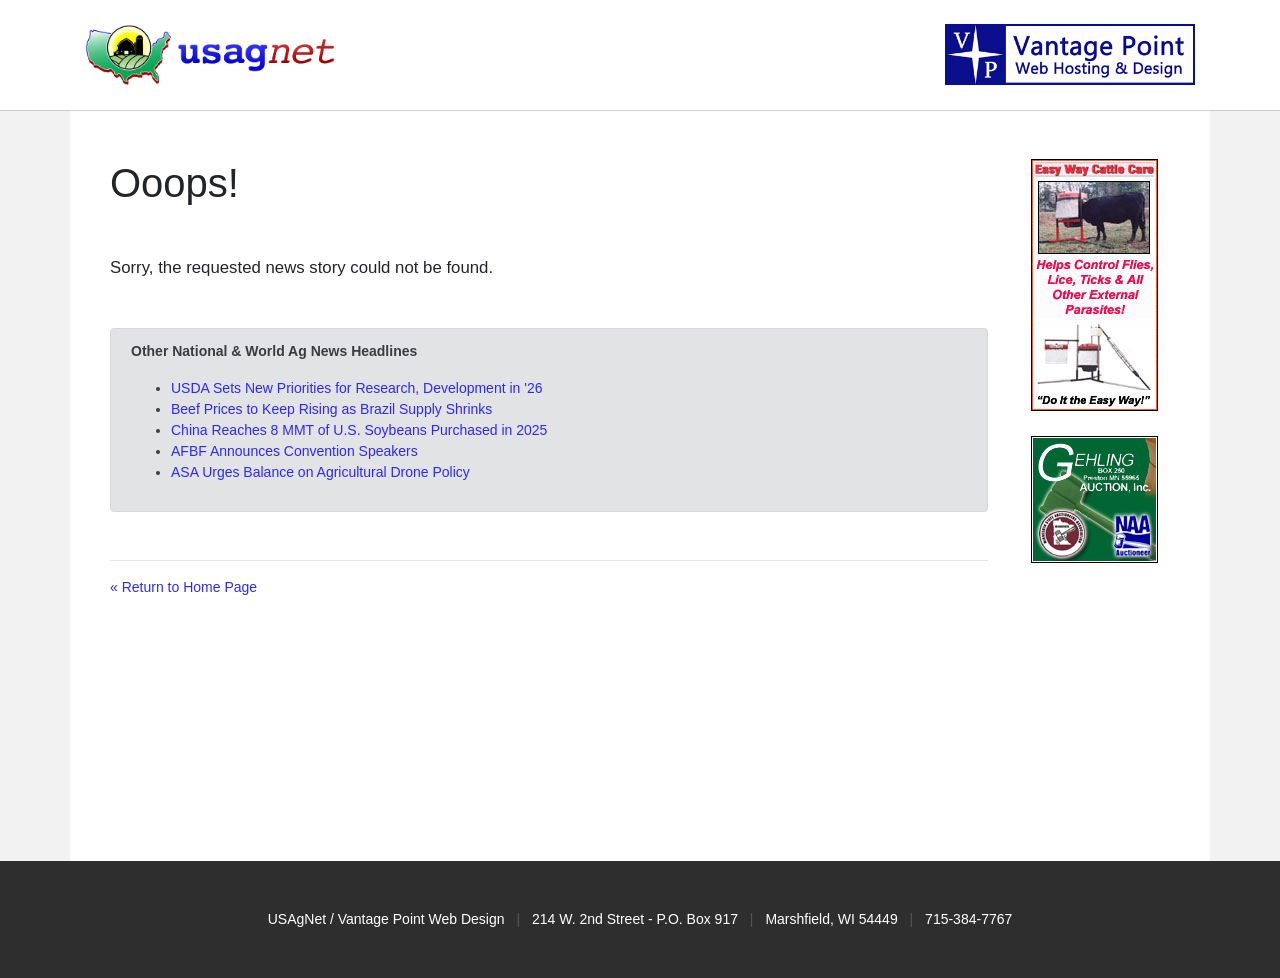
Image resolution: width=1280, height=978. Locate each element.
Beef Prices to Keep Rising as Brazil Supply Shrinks (331, 409)
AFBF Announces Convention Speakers (294, 451)
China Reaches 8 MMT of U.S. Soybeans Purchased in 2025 (359, 430)
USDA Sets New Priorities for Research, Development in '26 (357, 388)
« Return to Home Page (183, 587)
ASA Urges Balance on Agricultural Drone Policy (320, 472)
